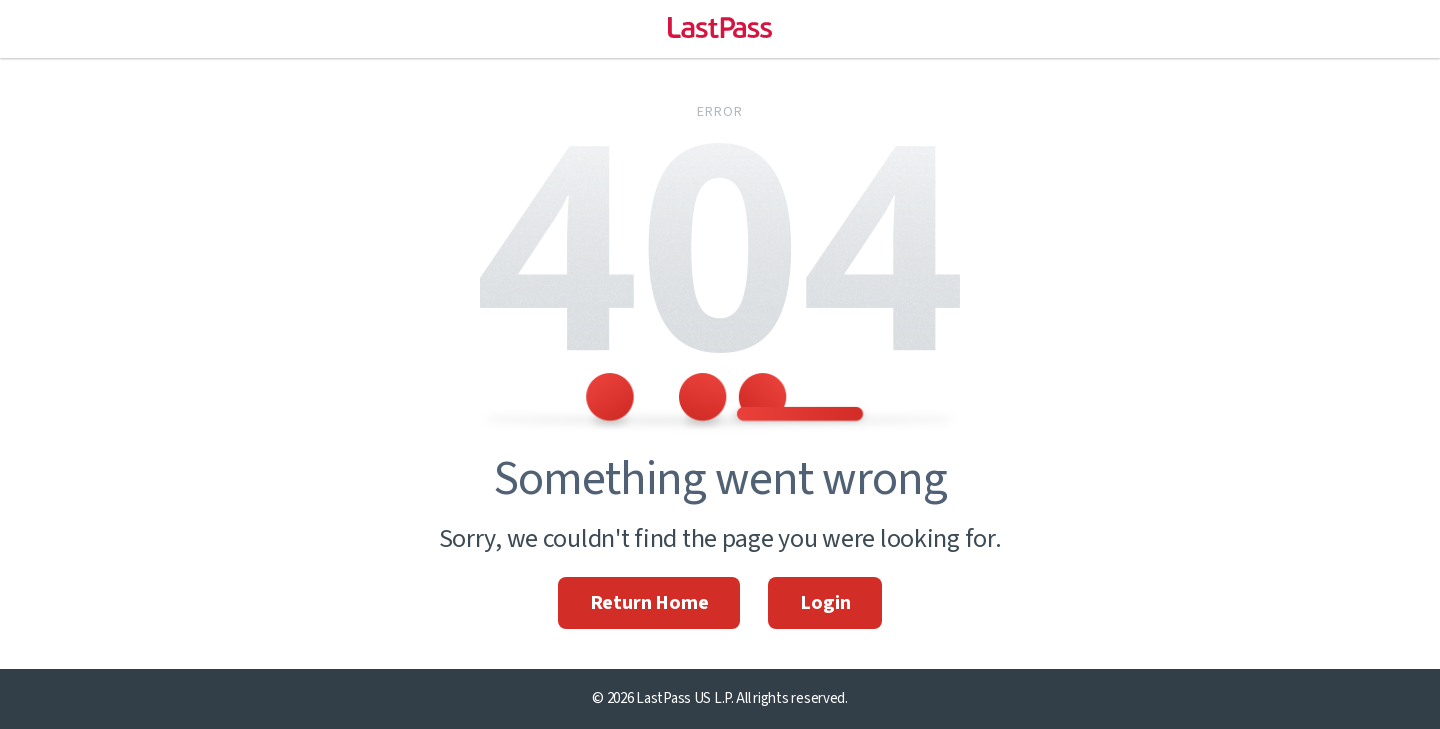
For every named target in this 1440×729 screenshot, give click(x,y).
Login (825, 603)
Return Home (649, 603)
